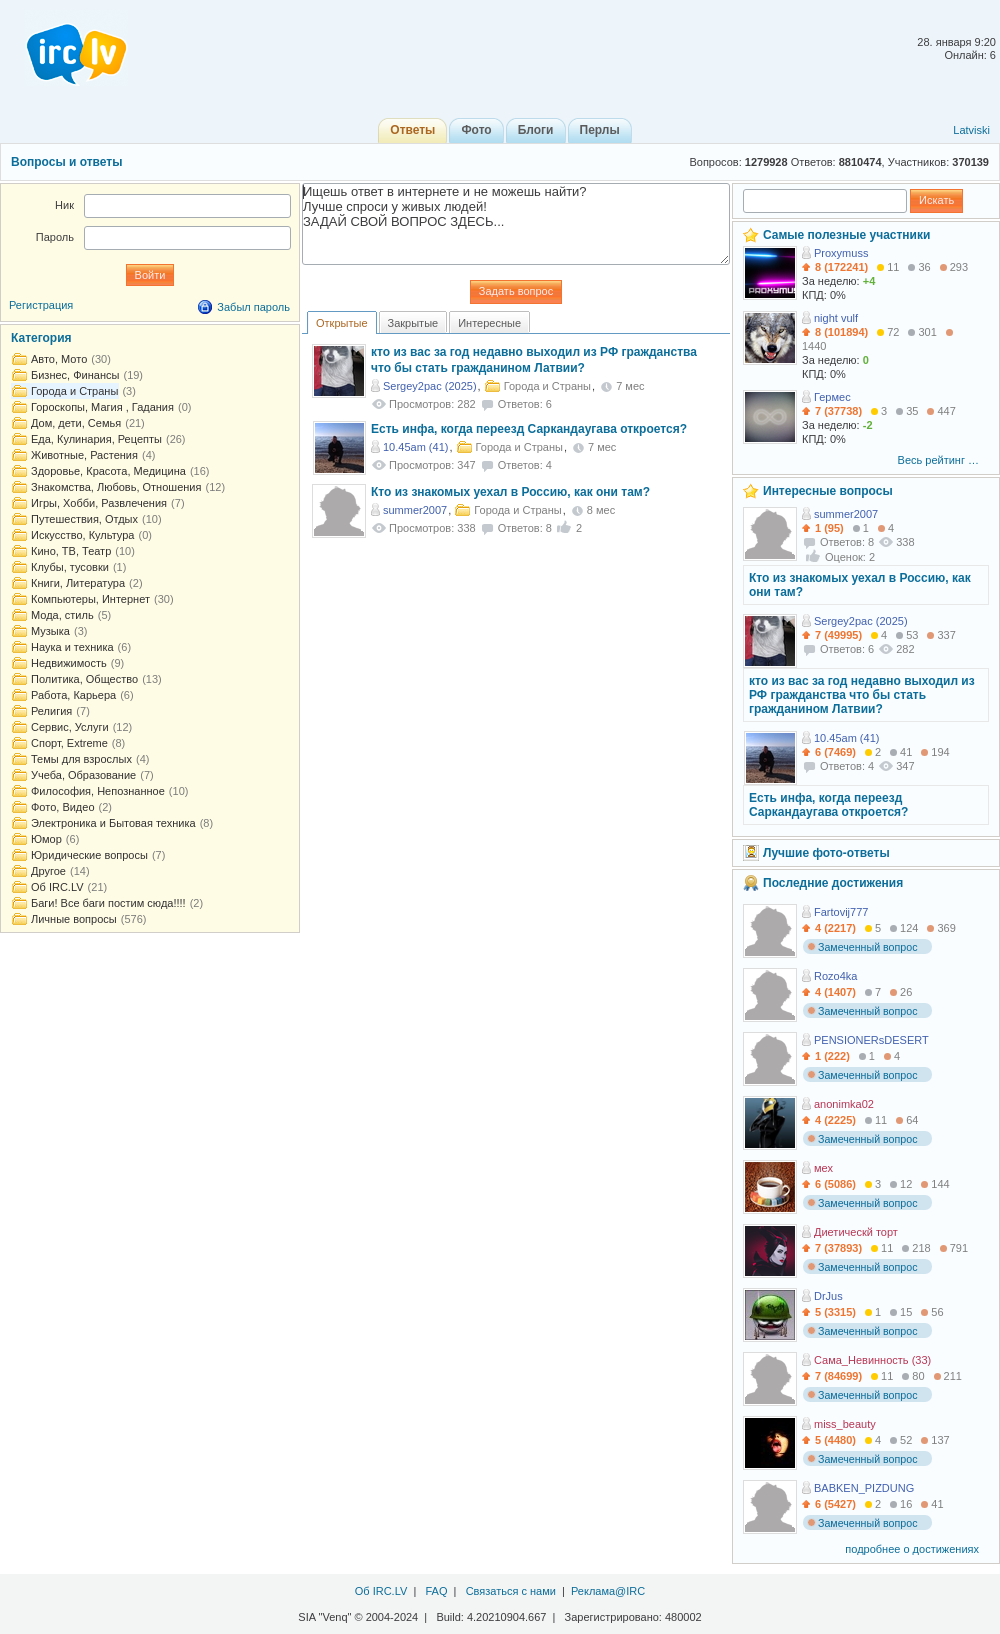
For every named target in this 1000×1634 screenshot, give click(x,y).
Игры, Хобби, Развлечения (99, 503)
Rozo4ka (835, 976)
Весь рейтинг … (938, 460)
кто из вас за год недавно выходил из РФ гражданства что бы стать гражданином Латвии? (862, 695)
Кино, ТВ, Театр (71, 551)
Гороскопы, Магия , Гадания (102, 407)
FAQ (436, 1591)
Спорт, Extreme (69, 743)
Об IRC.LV (57, 887)
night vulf (836, 318)
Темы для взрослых (81, 759)
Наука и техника (72, 647)
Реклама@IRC (608, 1591)
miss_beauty (845, 1424)
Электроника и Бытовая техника (113, 823)
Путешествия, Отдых (84, 519)
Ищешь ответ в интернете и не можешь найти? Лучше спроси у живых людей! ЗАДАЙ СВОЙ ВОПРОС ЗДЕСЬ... (516, 224)
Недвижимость (69, 663)
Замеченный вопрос (862, 947)
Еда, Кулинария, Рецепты (96, 439)
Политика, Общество (84, 679)
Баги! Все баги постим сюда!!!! (108, 903)
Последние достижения (833, 883)
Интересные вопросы (828, 491)
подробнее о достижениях (912, 1549)
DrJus (828, 1296)
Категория (41, 338)
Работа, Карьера (73, 695)
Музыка (50, 631)
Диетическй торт (856, 1232)
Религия (51, 711)
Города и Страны (74, 391)
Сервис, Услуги (70, 727)
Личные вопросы (74, 919)
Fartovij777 (841, 912)
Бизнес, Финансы (75, 375)
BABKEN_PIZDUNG (864, 1488)
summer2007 (415, 510)
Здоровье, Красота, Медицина (108, 471)
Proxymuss (841, 253)
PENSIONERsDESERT (871, 1040)
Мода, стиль (62, 615)
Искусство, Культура (82, 535)
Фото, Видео (63, 807)
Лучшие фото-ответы (826, 853)
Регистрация (41, 305)
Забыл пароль (253, 307)
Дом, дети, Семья (76, 423)
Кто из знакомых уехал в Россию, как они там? (510, 492)
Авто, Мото (59, 359)
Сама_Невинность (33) (872, 1360)
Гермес (832, 397)
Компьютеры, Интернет (90, 599)
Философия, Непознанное (98, 791)
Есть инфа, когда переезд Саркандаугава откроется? (529, 429)
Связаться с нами (511, 1591)
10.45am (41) (415, 447)
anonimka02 (844, 1104)
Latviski (971, 130)
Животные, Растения (84, 455)
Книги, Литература (78, 583)
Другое (48, 871)
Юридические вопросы (89, 855)
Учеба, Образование (83, 775)
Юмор (46, 839)
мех (823, 1168)
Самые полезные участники (846, 235)
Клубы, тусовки (70, 567)
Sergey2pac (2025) (430, 386)
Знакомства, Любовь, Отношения (116, 487)
